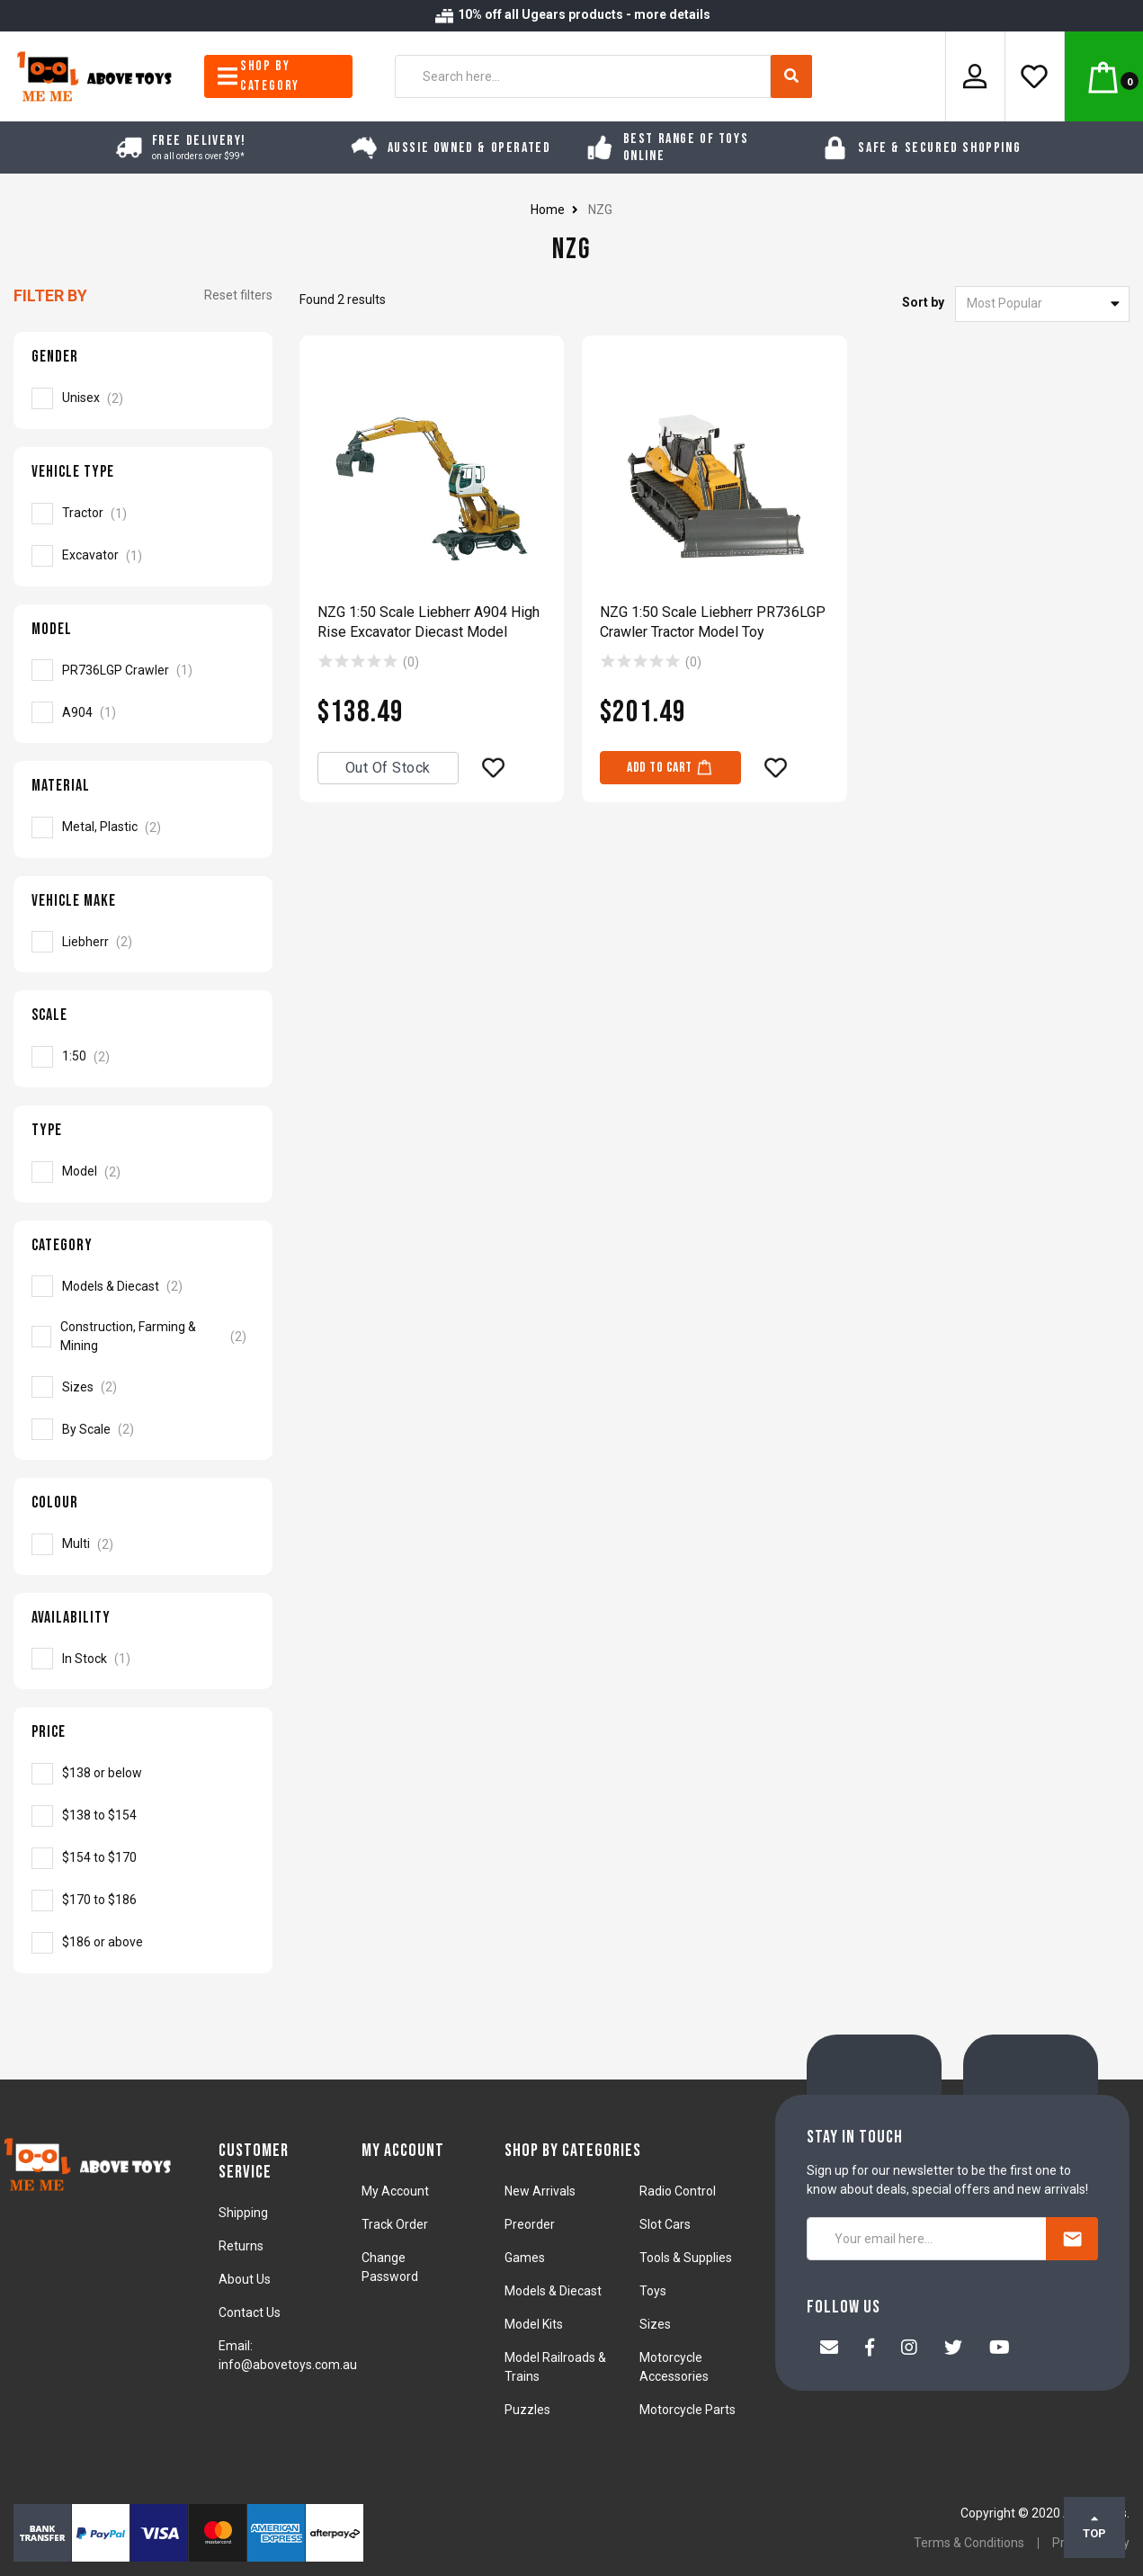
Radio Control (677, 2191)
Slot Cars (665, 2224)
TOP (1094, 2526)
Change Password (390, 2267)
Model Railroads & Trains (555, 2367)
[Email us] (829, 2349)
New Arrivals (540, 2191)
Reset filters (238, 295)
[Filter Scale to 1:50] (142, 1056)
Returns (241, 2246)
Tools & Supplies (685, 2257)
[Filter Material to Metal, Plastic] (142, 827)
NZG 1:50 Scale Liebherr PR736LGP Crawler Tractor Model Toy (713, 622)
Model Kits (534, 2324)
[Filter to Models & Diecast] (142, 1286)
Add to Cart (670, 766)
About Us (245, 2279)
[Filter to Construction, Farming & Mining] (142, 1336)
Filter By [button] (50, 295)
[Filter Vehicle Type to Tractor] (142, 513)
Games (525, 2257)
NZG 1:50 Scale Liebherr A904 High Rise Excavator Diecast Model (428, 622)
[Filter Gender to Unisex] (142, 398)
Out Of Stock (388, 767)
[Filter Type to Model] (142, 1172)
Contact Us (250, 2312)
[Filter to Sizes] (142, 1387)
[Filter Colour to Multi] (142, 1544)
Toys (652, 2291)
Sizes (655, 2324)
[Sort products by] (1042, 304)
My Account (395, 2191)
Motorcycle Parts (687, 2409)
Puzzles (527, 2409)
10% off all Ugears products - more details (571, 14)
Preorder (530, 2224)
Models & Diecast (553, 2291)
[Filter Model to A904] (142, 712)
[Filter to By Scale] (142, 1429)
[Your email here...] (927, 2238)
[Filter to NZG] (142, 1773)
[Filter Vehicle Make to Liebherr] (142, 941)
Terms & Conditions (969, 2543)
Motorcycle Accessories (674, 2367)
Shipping (243, 2212)
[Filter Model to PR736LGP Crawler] (142, 670)
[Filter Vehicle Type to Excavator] (142, 555)
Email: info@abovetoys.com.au (288, 2355)
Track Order (395, 2224)
